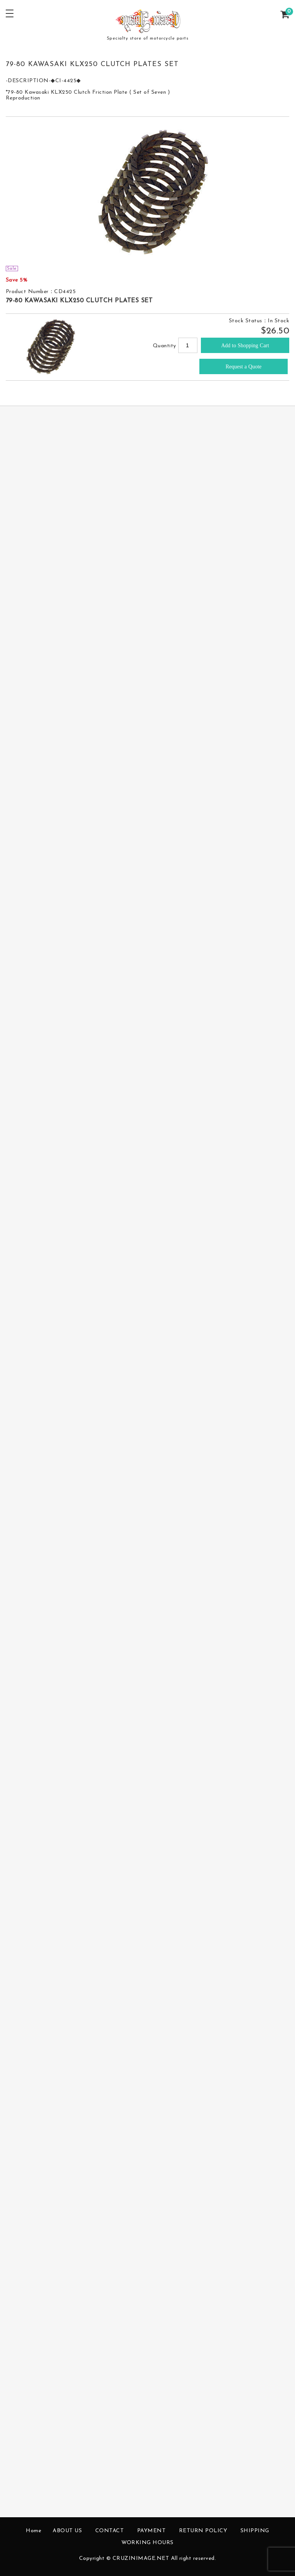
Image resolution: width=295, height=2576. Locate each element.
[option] (148, 190)
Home (33, 2531)
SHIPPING (254, 2531)
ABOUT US (67, 2531)
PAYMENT (151, 2531)
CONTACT (109, 2531)
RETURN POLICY (203, 2531)
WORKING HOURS (147, 2543)
